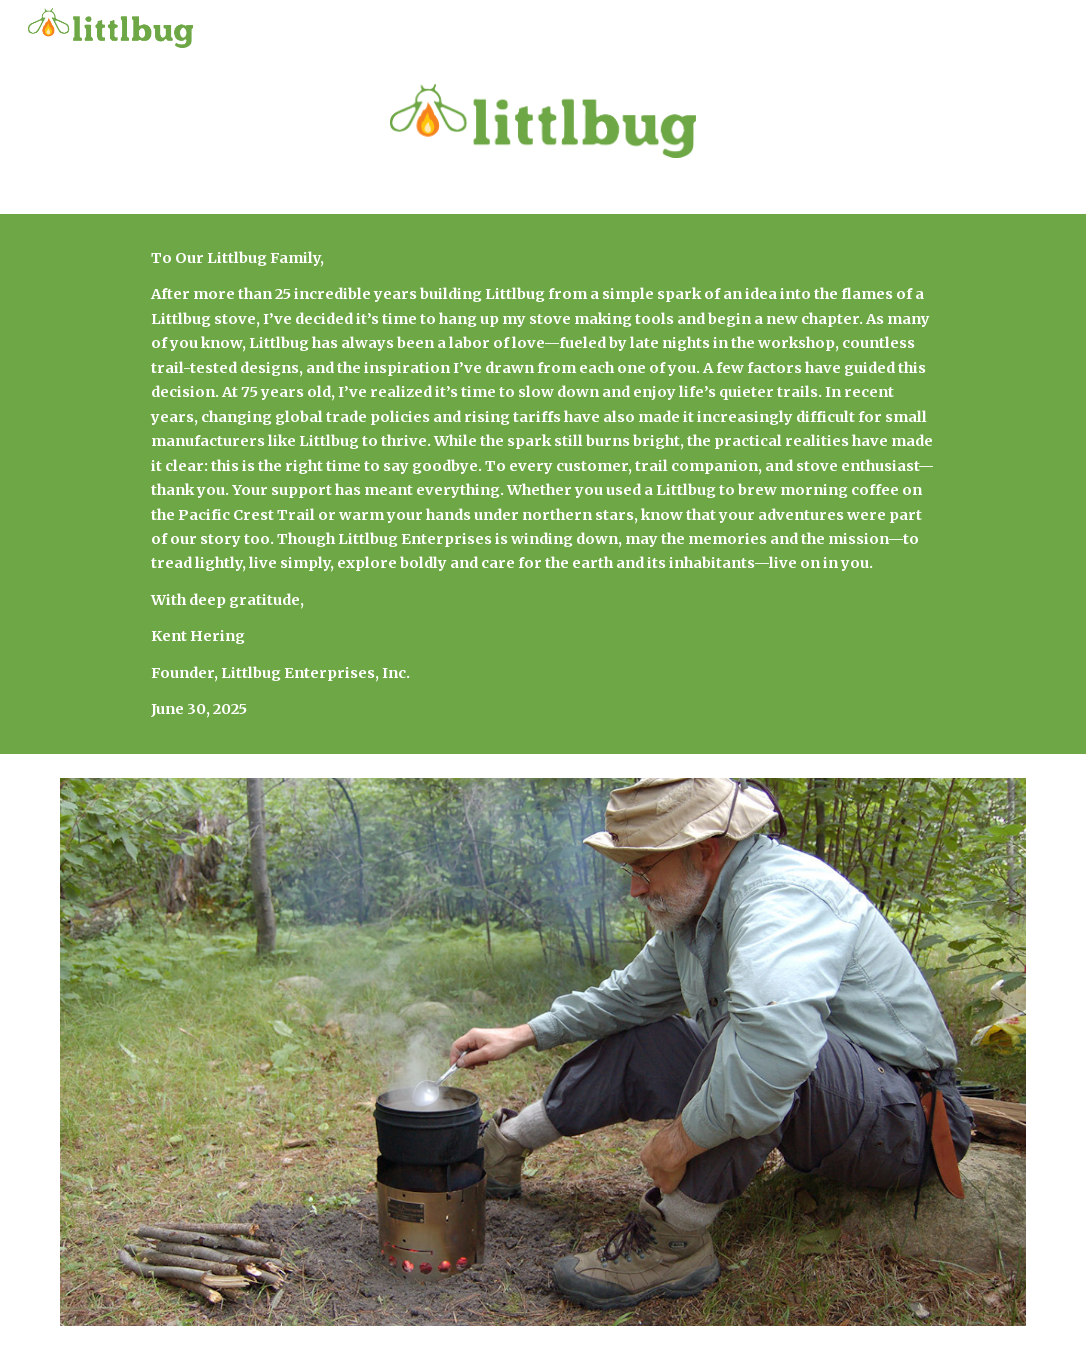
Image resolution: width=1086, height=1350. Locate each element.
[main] (543, 484)
